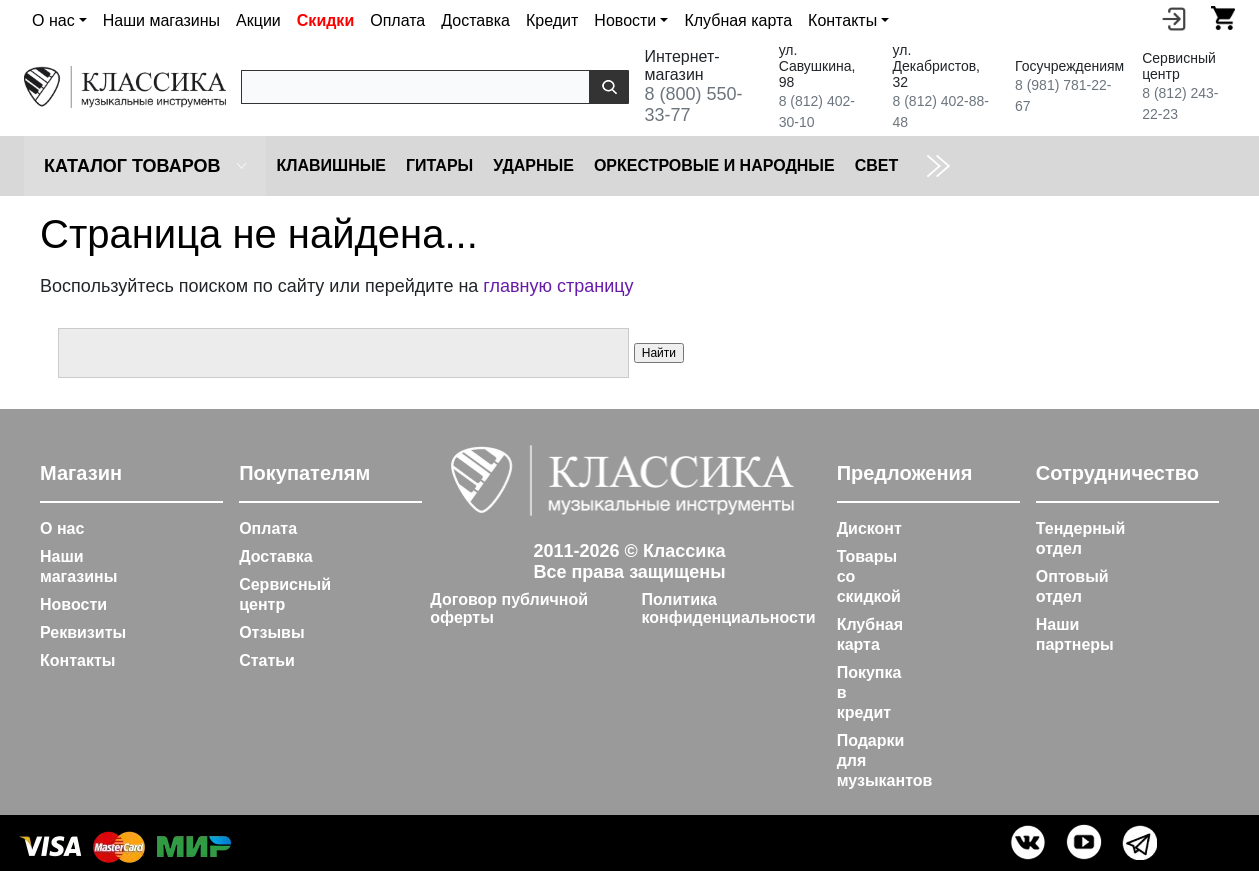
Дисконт (869, 528)
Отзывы (271, 632)
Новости (73, 604)
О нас (62, 528)
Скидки (325, 20)
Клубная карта (738, 20)
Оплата (397, 20)
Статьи (267, 660)
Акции (258, 20)
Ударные (533, 165)
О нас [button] (53, 20)
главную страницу (558, 286)
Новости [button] (625, 20)
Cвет (877, 165)
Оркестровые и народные (714, 165)
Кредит (552, 20)
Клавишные (331, 165)
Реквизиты (83, 632)
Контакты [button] (842, 20)
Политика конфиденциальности (728, 608)
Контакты (77, 660)
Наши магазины (161, 20)
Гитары (439, 165)
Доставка (475, 20)
